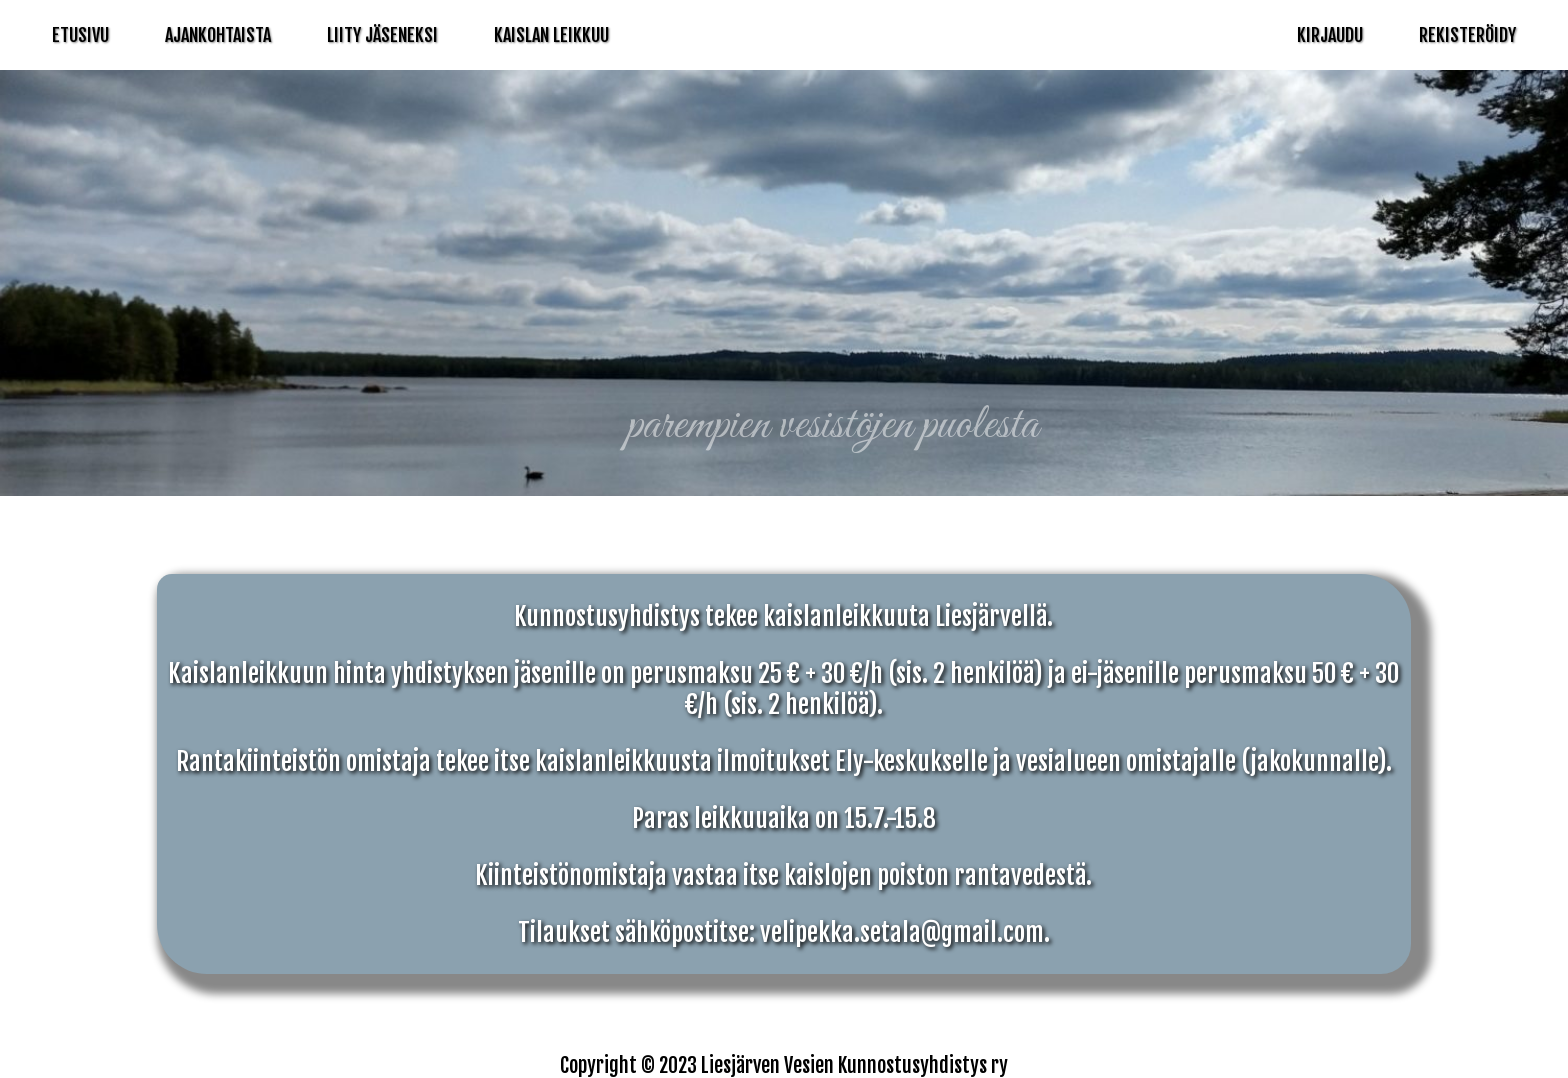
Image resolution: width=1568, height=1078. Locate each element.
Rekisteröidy (1467, 35)
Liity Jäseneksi (382, 35)
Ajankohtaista (218, 35)
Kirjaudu (1330, 35)
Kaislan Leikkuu (551, 35)
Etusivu (80, 35)
